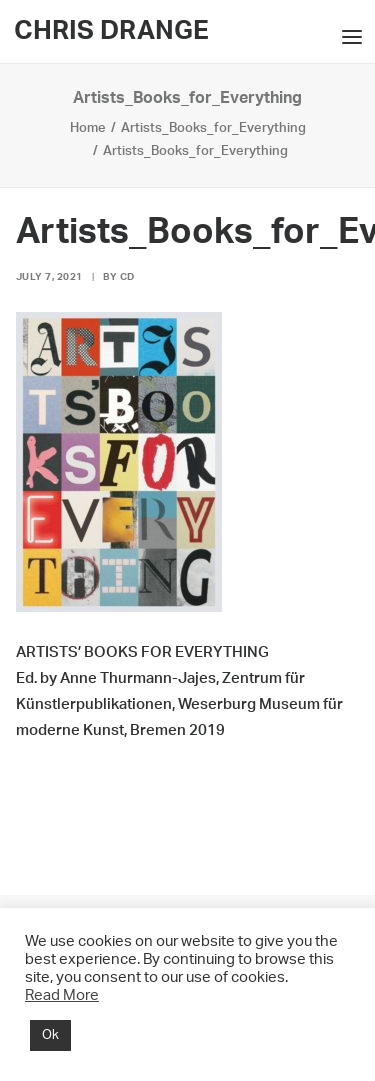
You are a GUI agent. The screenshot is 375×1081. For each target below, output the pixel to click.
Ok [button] (50, 1035)
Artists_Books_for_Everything (213, 128)
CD (127, 277)
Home (88, 128)
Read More (62, 995)
